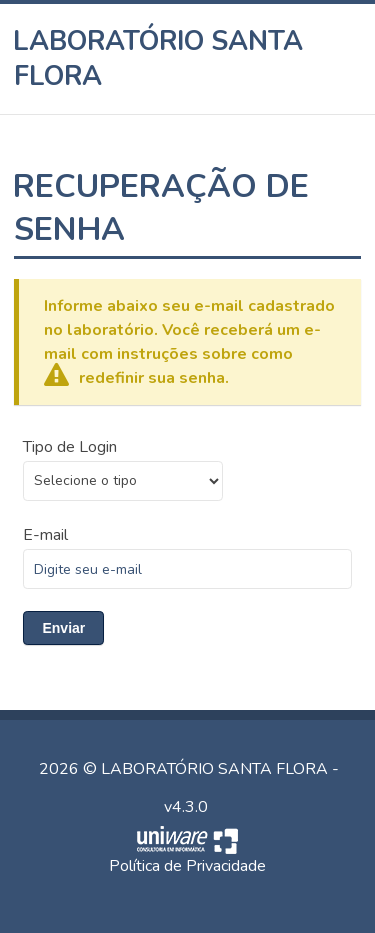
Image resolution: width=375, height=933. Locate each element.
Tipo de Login (70, 447)
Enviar (63, 628)
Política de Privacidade (187, 866)
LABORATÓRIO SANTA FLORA (158, 59)
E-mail (45, 535)
